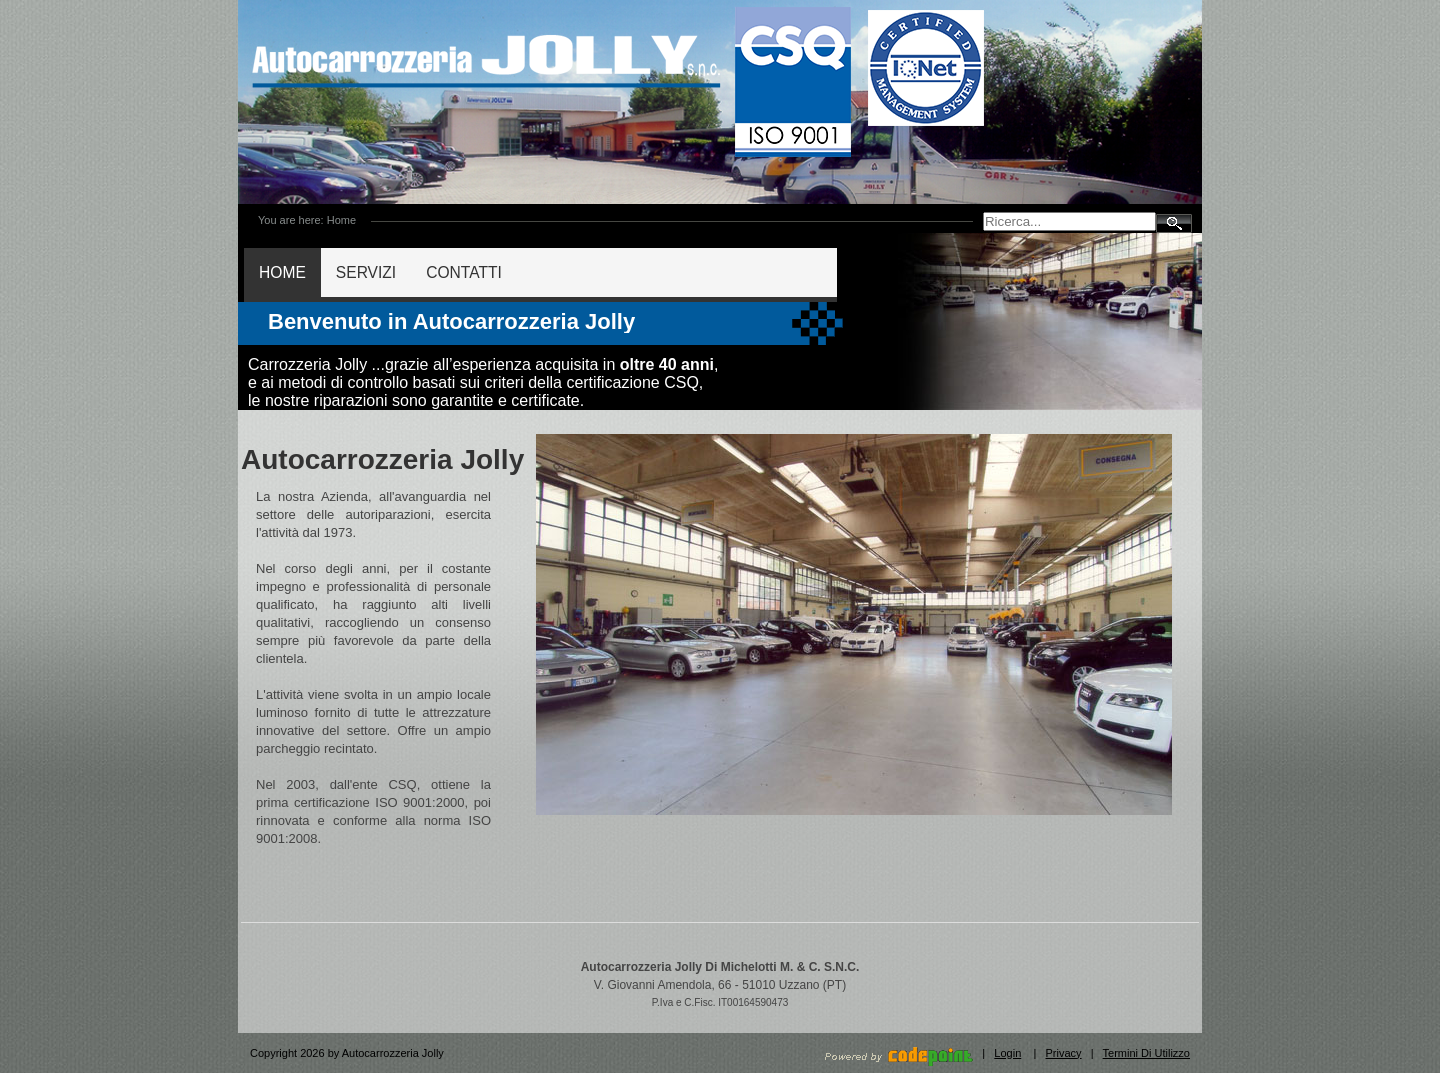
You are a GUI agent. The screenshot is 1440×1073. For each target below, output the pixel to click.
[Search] (1069, 221)
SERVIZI (366, 272)
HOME (282, 272)
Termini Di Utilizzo (1146, 1053)
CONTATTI (464, 272)
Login (1007, 1053)
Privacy (1064, 1053)
